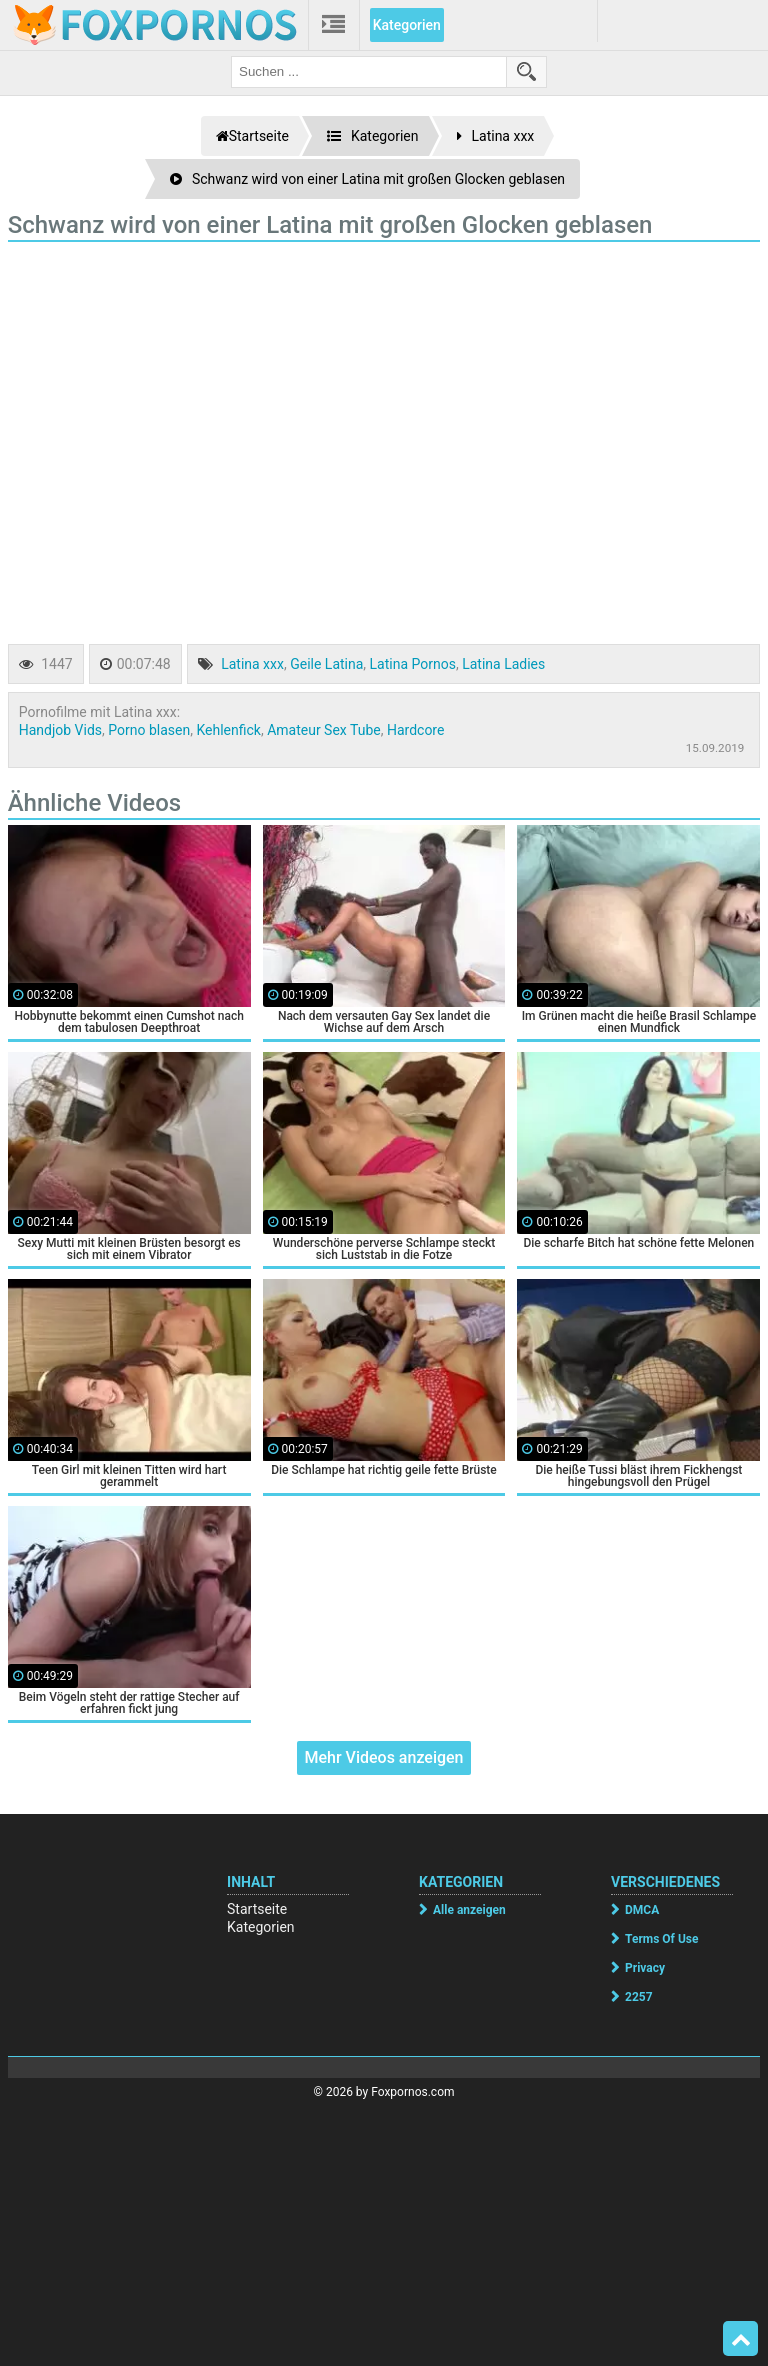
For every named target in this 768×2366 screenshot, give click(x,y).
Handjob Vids (60, 730)
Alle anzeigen (469, 1910)
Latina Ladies (503, 664)
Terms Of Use (661, 1939)
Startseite (257, 1909)
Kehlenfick (228, 730)
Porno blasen (149, 730)
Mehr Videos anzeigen (383, 1757)
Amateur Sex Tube (324, 730)
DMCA (642, 1910)
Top (741, 2339)
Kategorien (407, 25)
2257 (639, 1997)
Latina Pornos (413, 664)
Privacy (645, 1968)
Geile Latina (326, 664)
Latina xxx (252, 664)
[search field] (369, 72)
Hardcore (415, 730)
